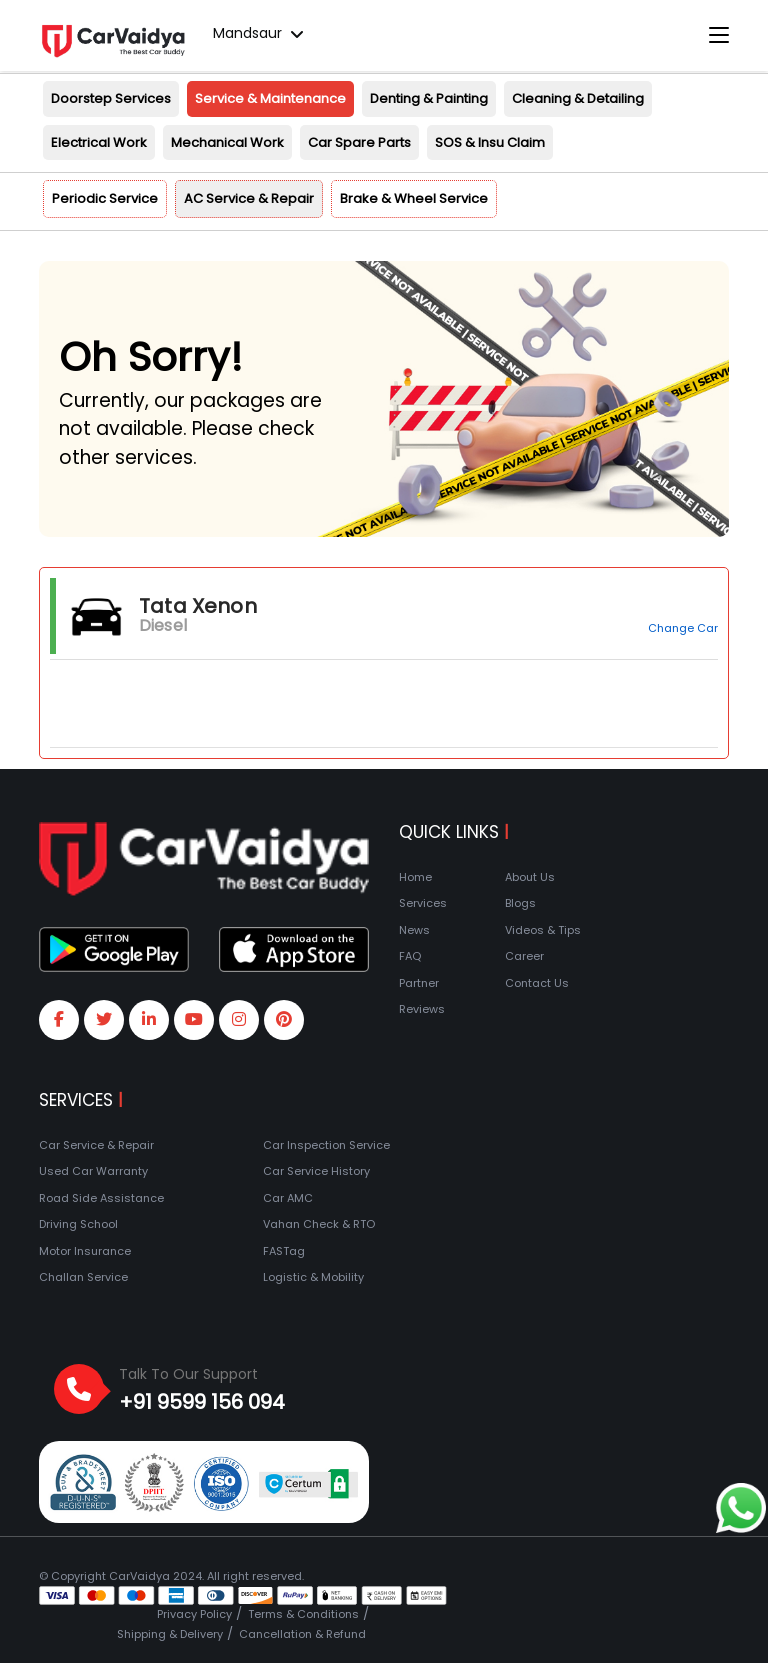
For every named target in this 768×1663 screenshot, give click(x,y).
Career (524, 956)
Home (415, 877)
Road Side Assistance (101, 1198)
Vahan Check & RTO (319, 1224)
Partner (419, 983)
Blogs (520, 903)
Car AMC (288, 1198)
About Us (530, 877)
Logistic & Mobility (313, 1277)
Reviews (422, 1009)
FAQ (410, 956)
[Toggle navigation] (719, 36)
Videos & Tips (543, 930)
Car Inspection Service (326, 1145)
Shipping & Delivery (170, 1634)
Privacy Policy (194, 1614)
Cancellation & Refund (302, 1634)
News (414, 930)
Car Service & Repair (96, 1145)
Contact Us (537, 983)
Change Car (683, 628)
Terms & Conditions (303, 1614)
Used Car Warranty (93, 1171)
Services (423, 903)
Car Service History (316, 1171)
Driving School (78, 1224)
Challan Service (83, 1277)
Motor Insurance (85, 1251)
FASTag (284, 1251)
